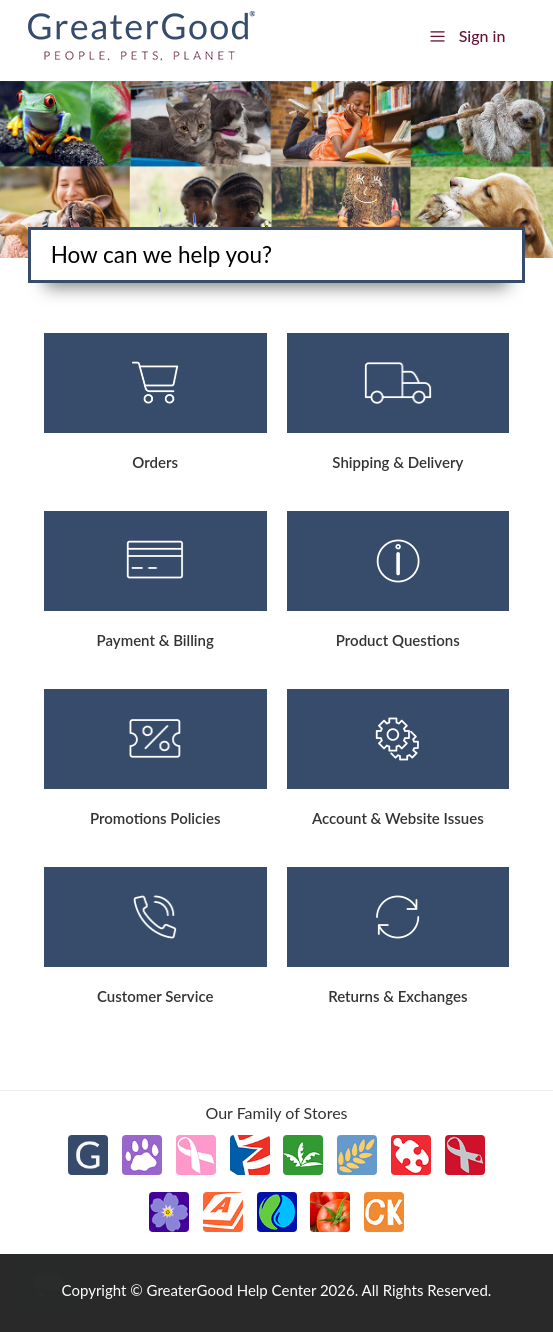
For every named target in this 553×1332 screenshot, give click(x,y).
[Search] (277, 255)
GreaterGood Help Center (232, 1290)
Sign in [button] (482, 35)
